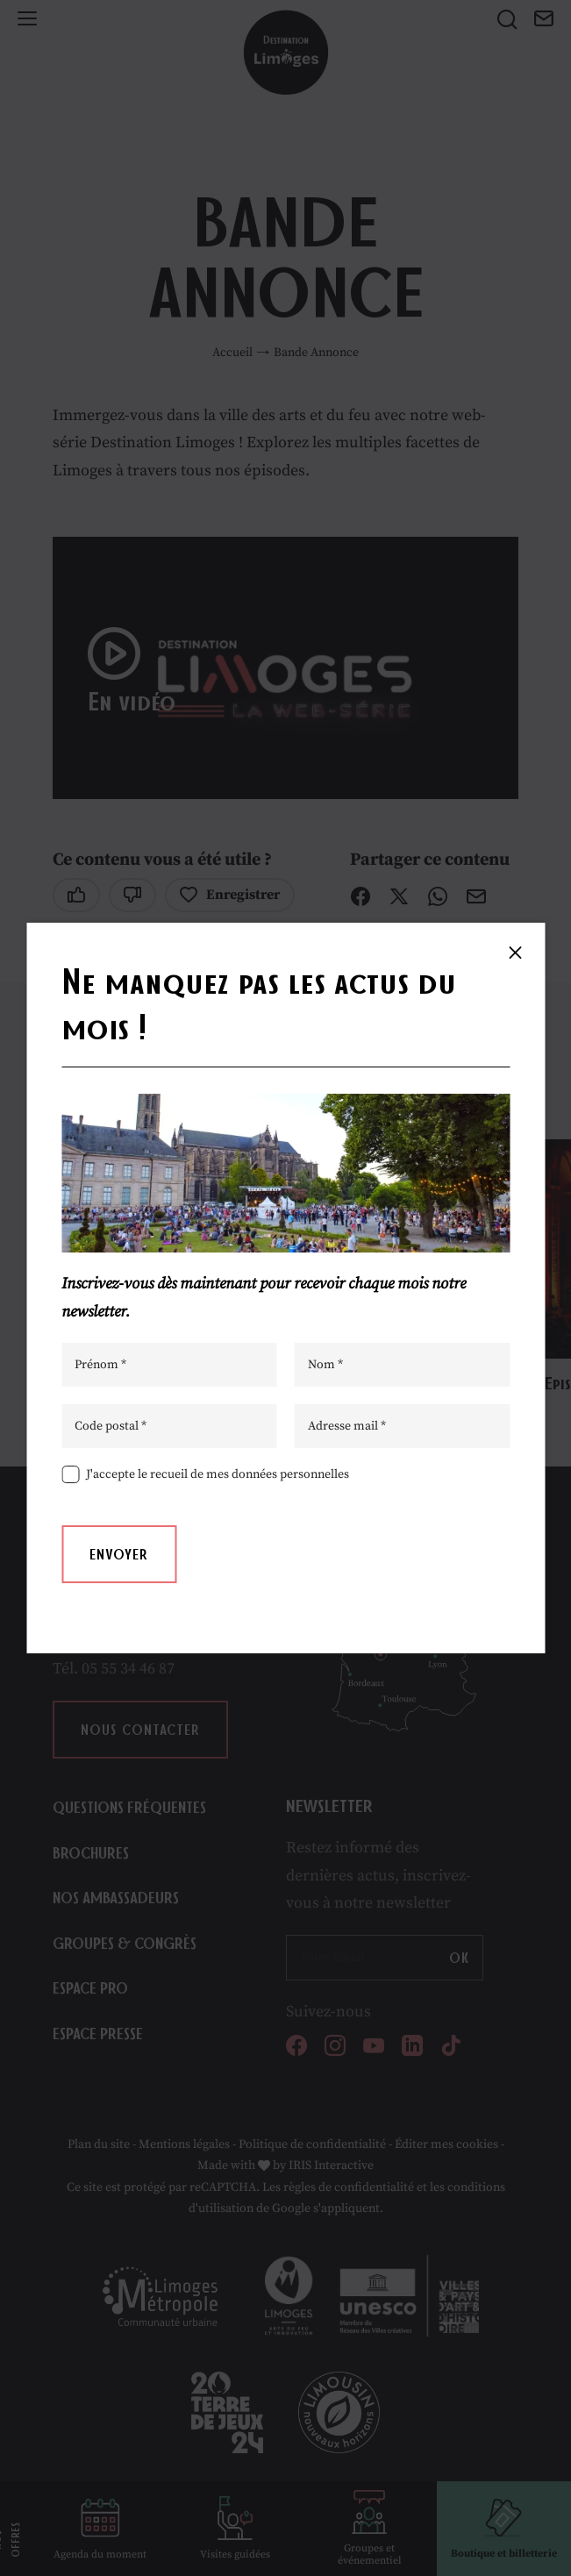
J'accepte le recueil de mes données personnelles (217, 1474)
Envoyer (118, 1554)
